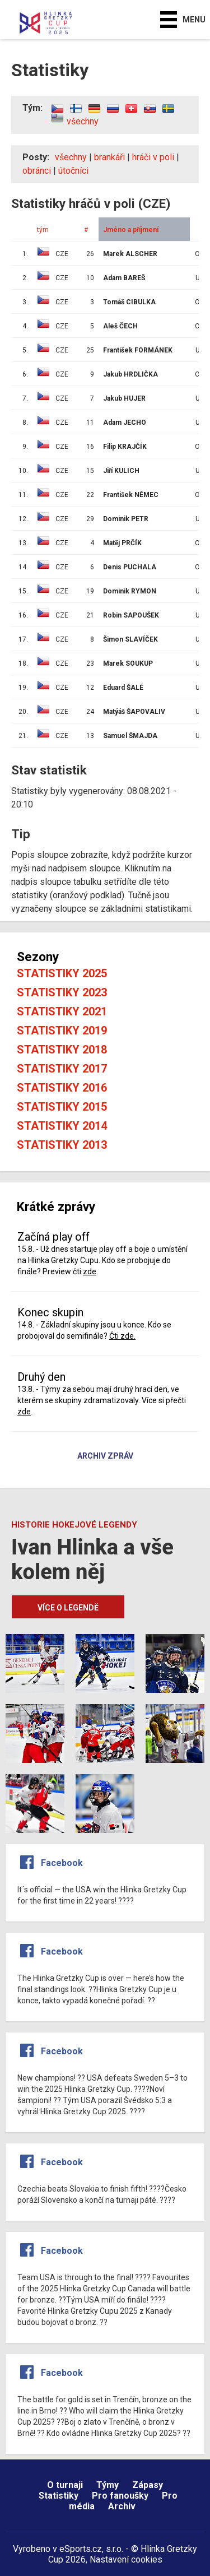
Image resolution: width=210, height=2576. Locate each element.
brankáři (109, 157)
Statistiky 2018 (62, 1049)
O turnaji (65, 2485)
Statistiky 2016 (62, 1087)
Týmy (107, 2485)
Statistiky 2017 (62, 1068)
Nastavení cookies (126, 2559)
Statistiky (58, 2495)
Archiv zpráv (105, 1456)
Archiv (122, 2506)
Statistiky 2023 (62, 992)
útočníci (73, 170)
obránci (36, 170)
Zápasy (147, 2485)
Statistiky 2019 (62, 1030)
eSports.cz (80, 2548)
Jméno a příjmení (130, 230)
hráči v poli (153, 157)
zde (89, 1271)
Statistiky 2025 (62, 973)
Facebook (62, 1863)
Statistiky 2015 (62, 1106)
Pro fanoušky (120, 2495)
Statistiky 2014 (62, 1125)
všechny (83, 121)
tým (43, 230)
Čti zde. (122, 1335)
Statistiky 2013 (62, 1145)
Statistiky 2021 (62, 1011)
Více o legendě (68, 1607)
